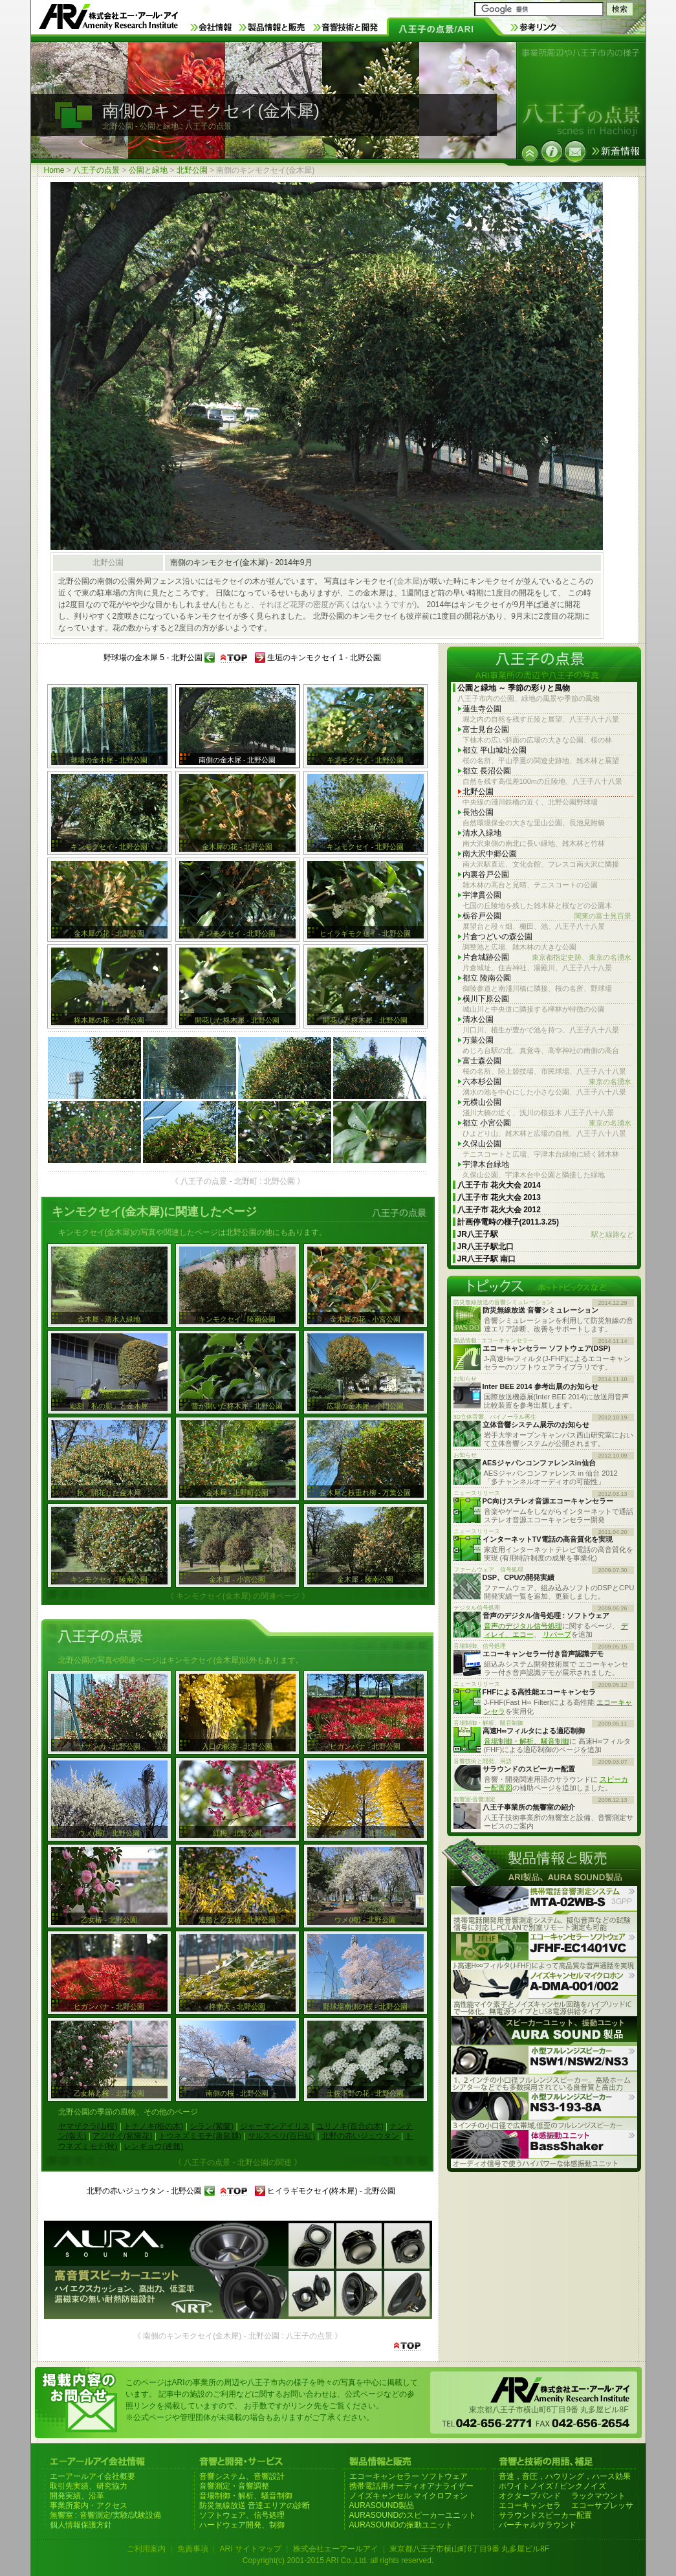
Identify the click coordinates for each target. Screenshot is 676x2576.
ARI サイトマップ (250, 2548)
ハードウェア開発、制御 (242, 2524)
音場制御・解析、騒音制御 (526, 1741)
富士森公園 (482, 1060)
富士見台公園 (486, 729)
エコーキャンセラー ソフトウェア (408, 2476)
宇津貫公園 (482, 895)
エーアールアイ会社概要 (92, 2476)
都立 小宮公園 (547, 1123)
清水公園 (478, 1019)
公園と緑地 (148, 170)
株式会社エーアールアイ (335, 2548)
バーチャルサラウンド (537, 2524)
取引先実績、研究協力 (88, 2486)
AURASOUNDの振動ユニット (401, 2524)
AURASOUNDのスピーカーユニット (413, 2515)
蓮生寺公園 (482, 708)
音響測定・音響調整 (234, 2486)
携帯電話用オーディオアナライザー (411, 2486)
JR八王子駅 (545, 1234)
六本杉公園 (547, 1082)
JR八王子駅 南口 (486, 1258)
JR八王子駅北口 (485, 1246)
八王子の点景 (96, 170)
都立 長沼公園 (487, 770)
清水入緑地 (482, 833)
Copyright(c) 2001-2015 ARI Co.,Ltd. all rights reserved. (338, 2560)
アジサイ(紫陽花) (122, 2135)
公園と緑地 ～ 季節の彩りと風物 (514, 688)
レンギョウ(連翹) (153, 2146)
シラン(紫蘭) (212, 2126)
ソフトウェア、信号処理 (242, 2515)
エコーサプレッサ (602, 2505)
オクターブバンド (530, 2495)
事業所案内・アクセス (88, 2505)
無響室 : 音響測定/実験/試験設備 (106, 2515)
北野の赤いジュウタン (360, 2135)
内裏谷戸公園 (486, 874)
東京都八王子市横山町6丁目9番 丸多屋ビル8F (469, 2548)
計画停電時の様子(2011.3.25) (508, 1222)
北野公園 (192, 170)
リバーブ (557, 1634)
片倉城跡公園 (547, 957)
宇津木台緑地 (486, 1164)
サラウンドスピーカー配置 (545, 2515)
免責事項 (192, 2548)
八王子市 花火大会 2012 (499, 1209)
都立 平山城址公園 (495, 750)
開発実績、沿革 (77, 2495)
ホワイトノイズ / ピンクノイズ (552, 2486)
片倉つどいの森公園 (497, 936)
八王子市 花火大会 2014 (499, 1185)
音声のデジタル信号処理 (523, 1626)
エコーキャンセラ (530, 2505)
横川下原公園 (486, 998)
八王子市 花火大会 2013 (499, 1197)
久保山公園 (482, 1143)
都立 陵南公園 (487, 978)
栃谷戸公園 (547, 916)
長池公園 (478, 812)
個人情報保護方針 (81, 2524)
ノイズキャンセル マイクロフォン (408, 2495)
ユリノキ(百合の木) (350, 2126)
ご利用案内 (146, 2548)
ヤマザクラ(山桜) (88, 2126)
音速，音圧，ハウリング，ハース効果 (565, 2476)
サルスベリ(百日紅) (281, 2135)
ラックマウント (598, 2495)
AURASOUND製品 (382, 2505)
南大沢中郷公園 (490, 853)
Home (54, 170)
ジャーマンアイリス (275, 2126)
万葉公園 (478, 1040)
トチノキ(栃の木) (153, 2126)
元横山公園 (482, 1102)
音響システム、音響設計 (242, 2476)
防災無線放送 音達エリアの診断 (254, 2505)
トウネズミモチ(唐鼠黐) (199, 2135)
